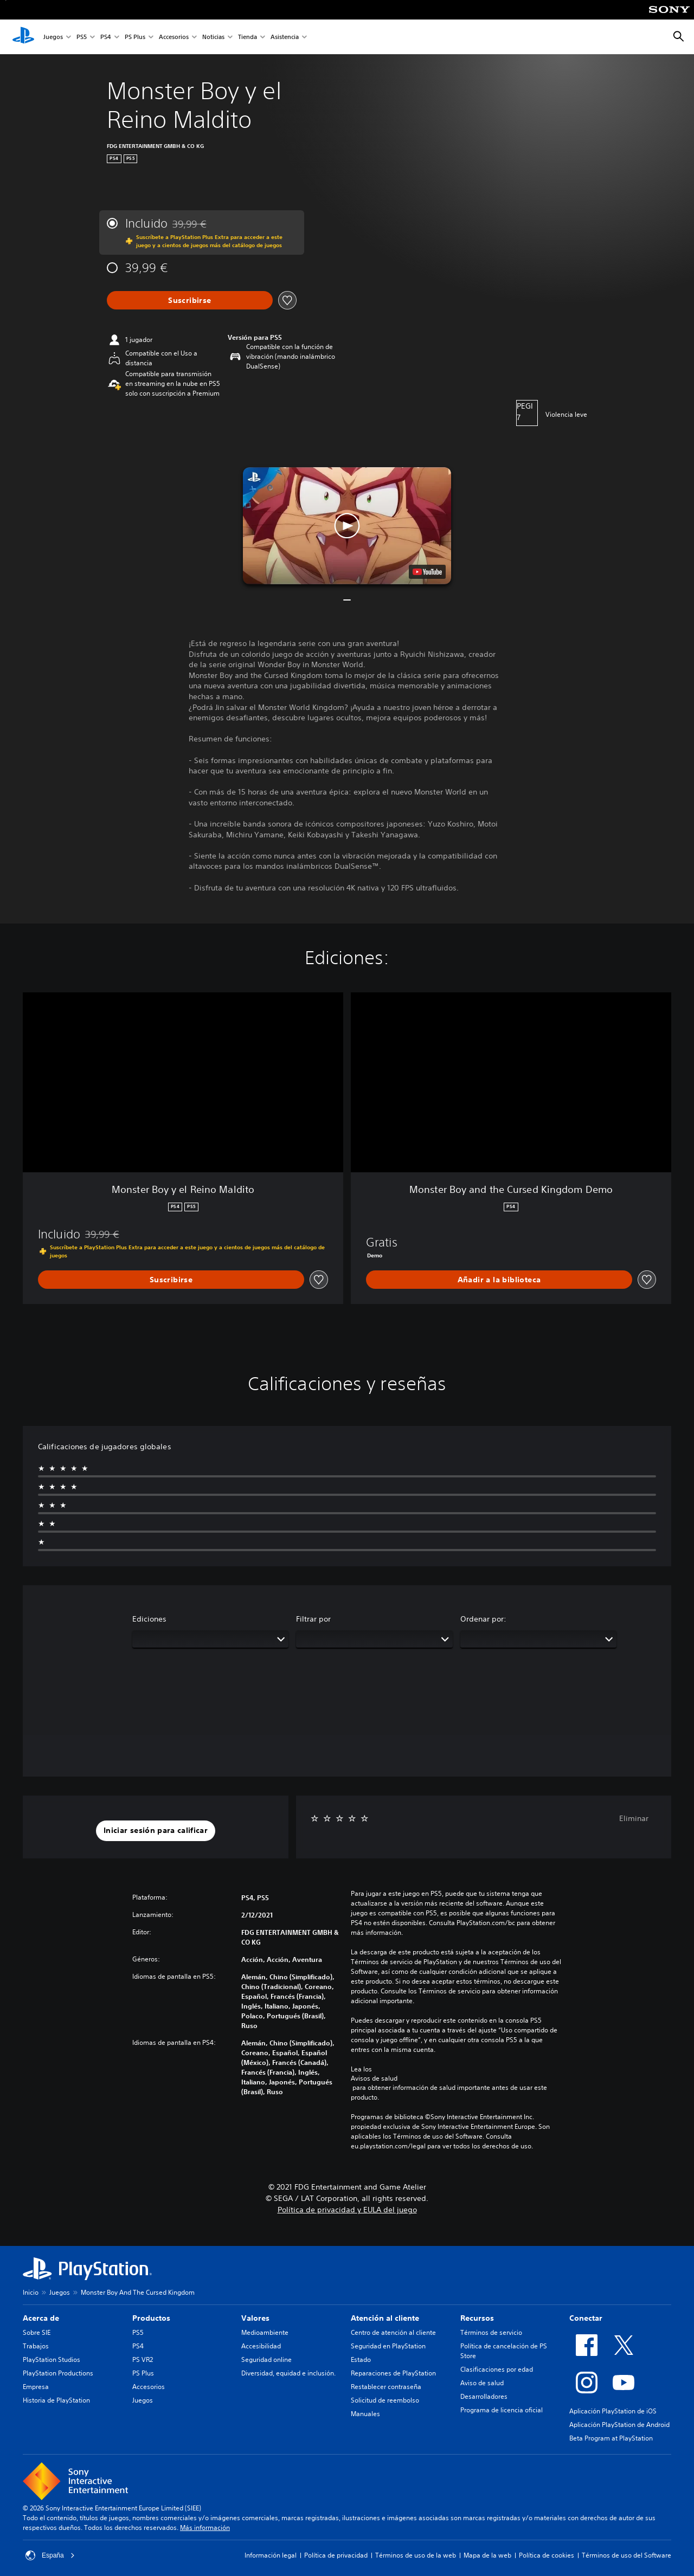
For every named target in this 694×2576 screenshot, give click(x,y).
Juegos (53, 37)
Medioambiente (264, 2332)
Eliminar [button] (633, 1818)
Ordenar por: (483, 1619)
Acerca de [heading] (41, 2318)
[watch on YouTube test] (427, 572)
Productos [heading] (151, 2318)
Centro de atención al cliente (393, 2332)
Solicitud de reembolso (385, 2400)
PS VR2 (142, 2359)
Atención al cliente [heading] (385, 2318)
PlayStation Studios (51, 2359)
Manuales (365, 2413)
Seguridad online (266, 2359)
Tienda (247, 37)
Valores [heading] (255, 2318)
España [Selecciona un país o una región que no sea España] (50, 2555)
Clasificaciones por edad (496, 2369)
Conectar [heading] (585, 2318)
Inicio (30, 2292)
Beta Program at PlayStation (611, 2438)
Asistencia (285, 37)
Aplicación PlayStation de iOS (613, 2411)
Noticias (213, 37)
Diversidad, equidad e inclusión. (288, 2373)
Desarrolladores (483, 2396)
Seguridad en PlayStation (388, 2346)
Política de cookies (546, 2555)
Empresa (36, 2386)
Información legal (271, 2555)
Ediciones (149, 1619)
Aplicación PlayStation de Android (619, 2424)
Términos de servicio (491, 2332)
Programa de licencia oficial (501, 2409)
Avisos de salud (374, 2078)
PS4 (105, 37)
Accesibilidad (261, 2346)
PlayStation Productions (58, 2373)
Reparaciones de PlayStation (393, 2373)
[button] (347, 525)
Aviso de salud (482, 2382)
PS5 (81, 37)
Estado (361, 2359)
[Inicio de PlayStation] (23, 36)
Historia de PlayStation (56, 2400)
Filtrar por (313, 1619)
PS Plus (135, 37)
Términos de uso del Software (626, 2555)
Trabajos (36, 2346)
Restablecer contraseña (386, 2386)
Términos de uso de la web (415, 2555)
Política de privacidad (336, 2555)
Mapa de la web (487, 2555)
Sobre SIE (36, 2332)
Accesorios (174, 37)
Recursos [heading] (477, 2318)
